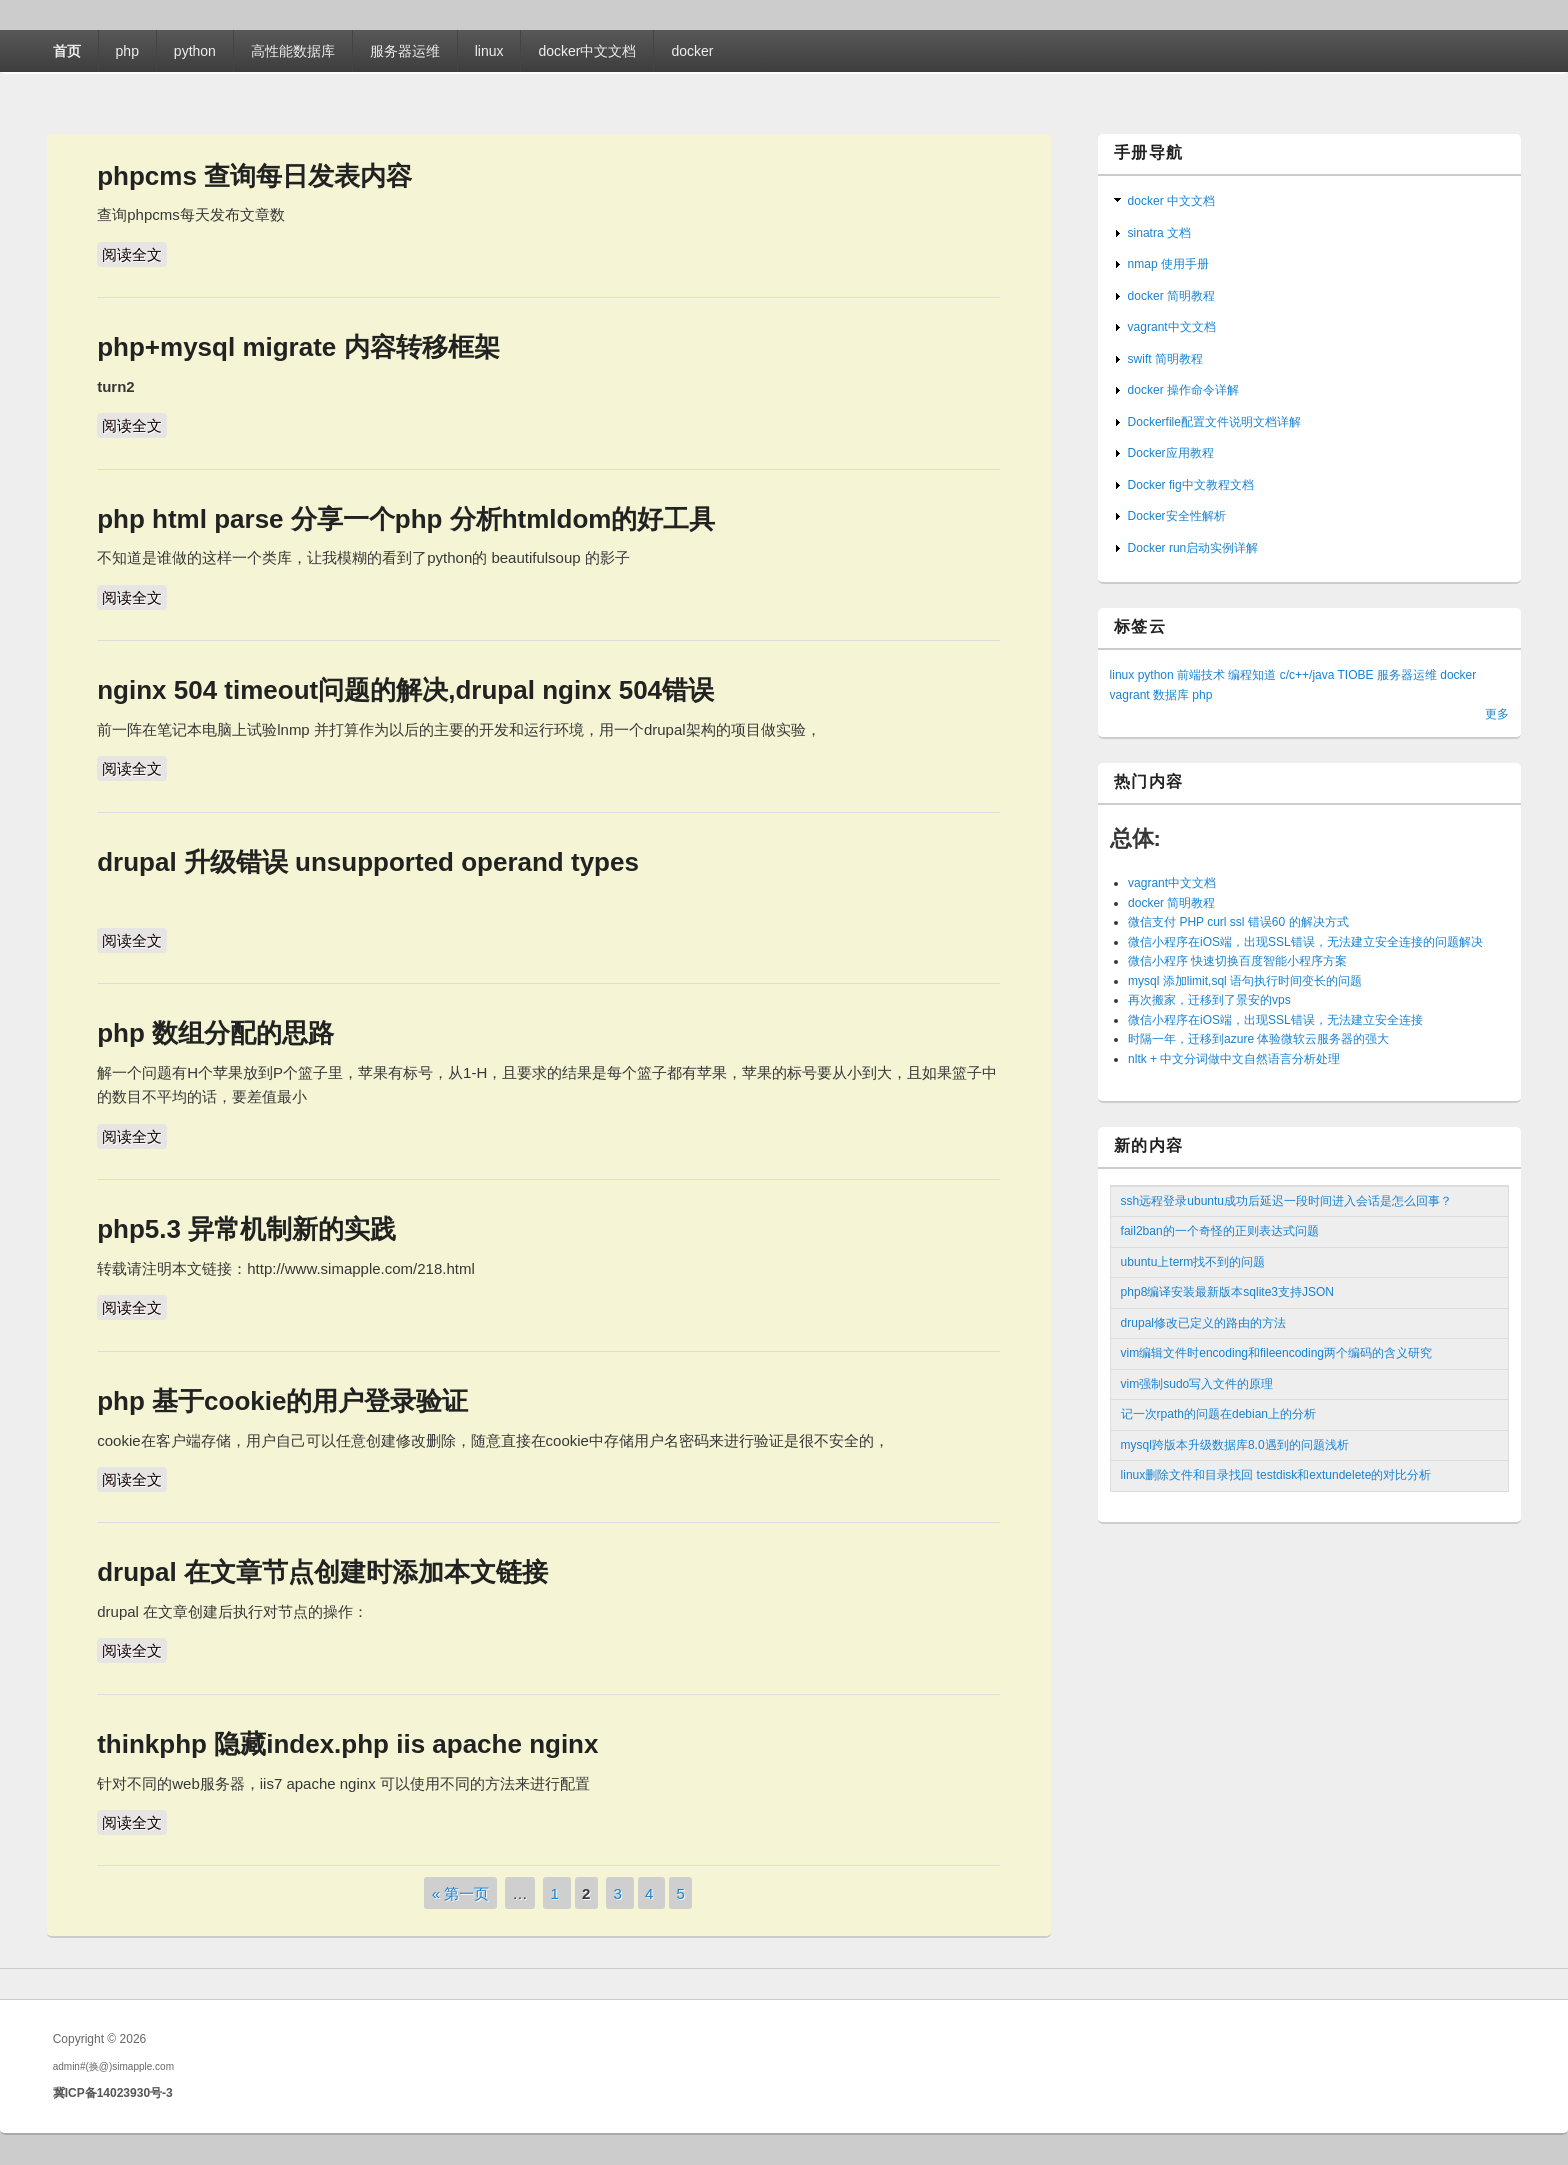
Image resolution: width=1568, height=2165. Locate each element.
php (127, 51)
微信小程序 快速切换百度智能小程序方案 (1237, 961)
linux (489, 51)
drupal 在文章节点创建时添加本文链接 (322, 1572)
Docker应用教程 (1171, 453)
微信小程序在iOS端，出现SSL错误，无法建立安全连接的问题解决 (1305, 942)
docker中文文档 (587, 51)
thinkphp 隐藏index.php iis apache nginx (347, 1744)
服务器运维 (405, 51)
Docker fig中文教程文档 (1191, 485)
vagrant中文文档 (1172, 327)
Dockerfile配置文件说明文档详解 (1214, 422)
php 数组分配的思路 (215, 1033)
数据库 (1171, 695)
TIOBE (1356, 675)
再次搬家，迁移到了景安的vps (1209, 1000)
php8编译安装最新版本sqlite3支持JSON (1227, 1292)
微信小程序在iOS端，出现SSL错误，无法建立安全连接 (1275, 1020)
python (195, 51)
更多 (1497, 714)
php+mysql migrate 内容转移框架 (298, 347)
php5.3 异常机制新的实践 (246, 1229)
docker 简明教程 (1171, 296)
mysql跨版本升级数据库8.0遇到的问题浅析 (1235, 1445)
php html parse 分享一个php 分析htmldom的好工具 (406, 519)
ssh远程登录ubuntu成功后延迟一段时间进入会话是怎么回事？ (1286, 1201)
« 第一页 (461, 1892)
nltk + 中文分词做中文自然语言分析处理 (1234, 1059)
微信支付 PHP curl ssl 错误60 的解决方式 (1238, 922)
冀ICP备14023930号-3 (113, 2093)
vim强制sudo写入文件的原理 (1197, 1384)
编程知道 (1252, 675)
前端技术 (1201, 675)
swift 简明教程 (1165, 359)
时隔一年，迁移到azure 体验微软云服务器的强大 (1258, 1039)
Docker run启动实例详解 (1193, 548)
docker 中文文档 (1171, 201)
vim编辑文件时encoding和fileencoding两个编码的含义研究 (1276, 1353)
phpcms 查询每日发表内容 (254, 176)
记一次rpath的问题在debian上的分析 (1218, 1414)
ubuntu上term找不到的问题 (1193, 1262)
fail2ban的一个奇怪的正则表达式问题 (1220, 1231)
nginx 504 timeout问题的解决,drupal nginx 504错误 (405, 690)
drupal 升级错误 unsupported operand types (368, 862)
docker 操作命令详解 (1183, 390)
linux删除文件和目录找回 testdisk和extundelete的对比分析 (1276, 1475)
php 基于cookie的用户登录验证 (282, 1401)
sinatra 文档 (1159, 233)
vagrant (1130, 695)
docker (692, 51)
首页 (67, 51)
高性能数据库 (293, 51)
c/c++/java (1307, 675)
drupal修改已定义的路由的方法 (1203, 1323)
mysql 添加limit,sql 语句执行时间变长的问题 (1245, 981)
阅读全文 (134, 253)
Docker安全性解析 (1177, 516)
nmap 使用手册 (1168, 264)
